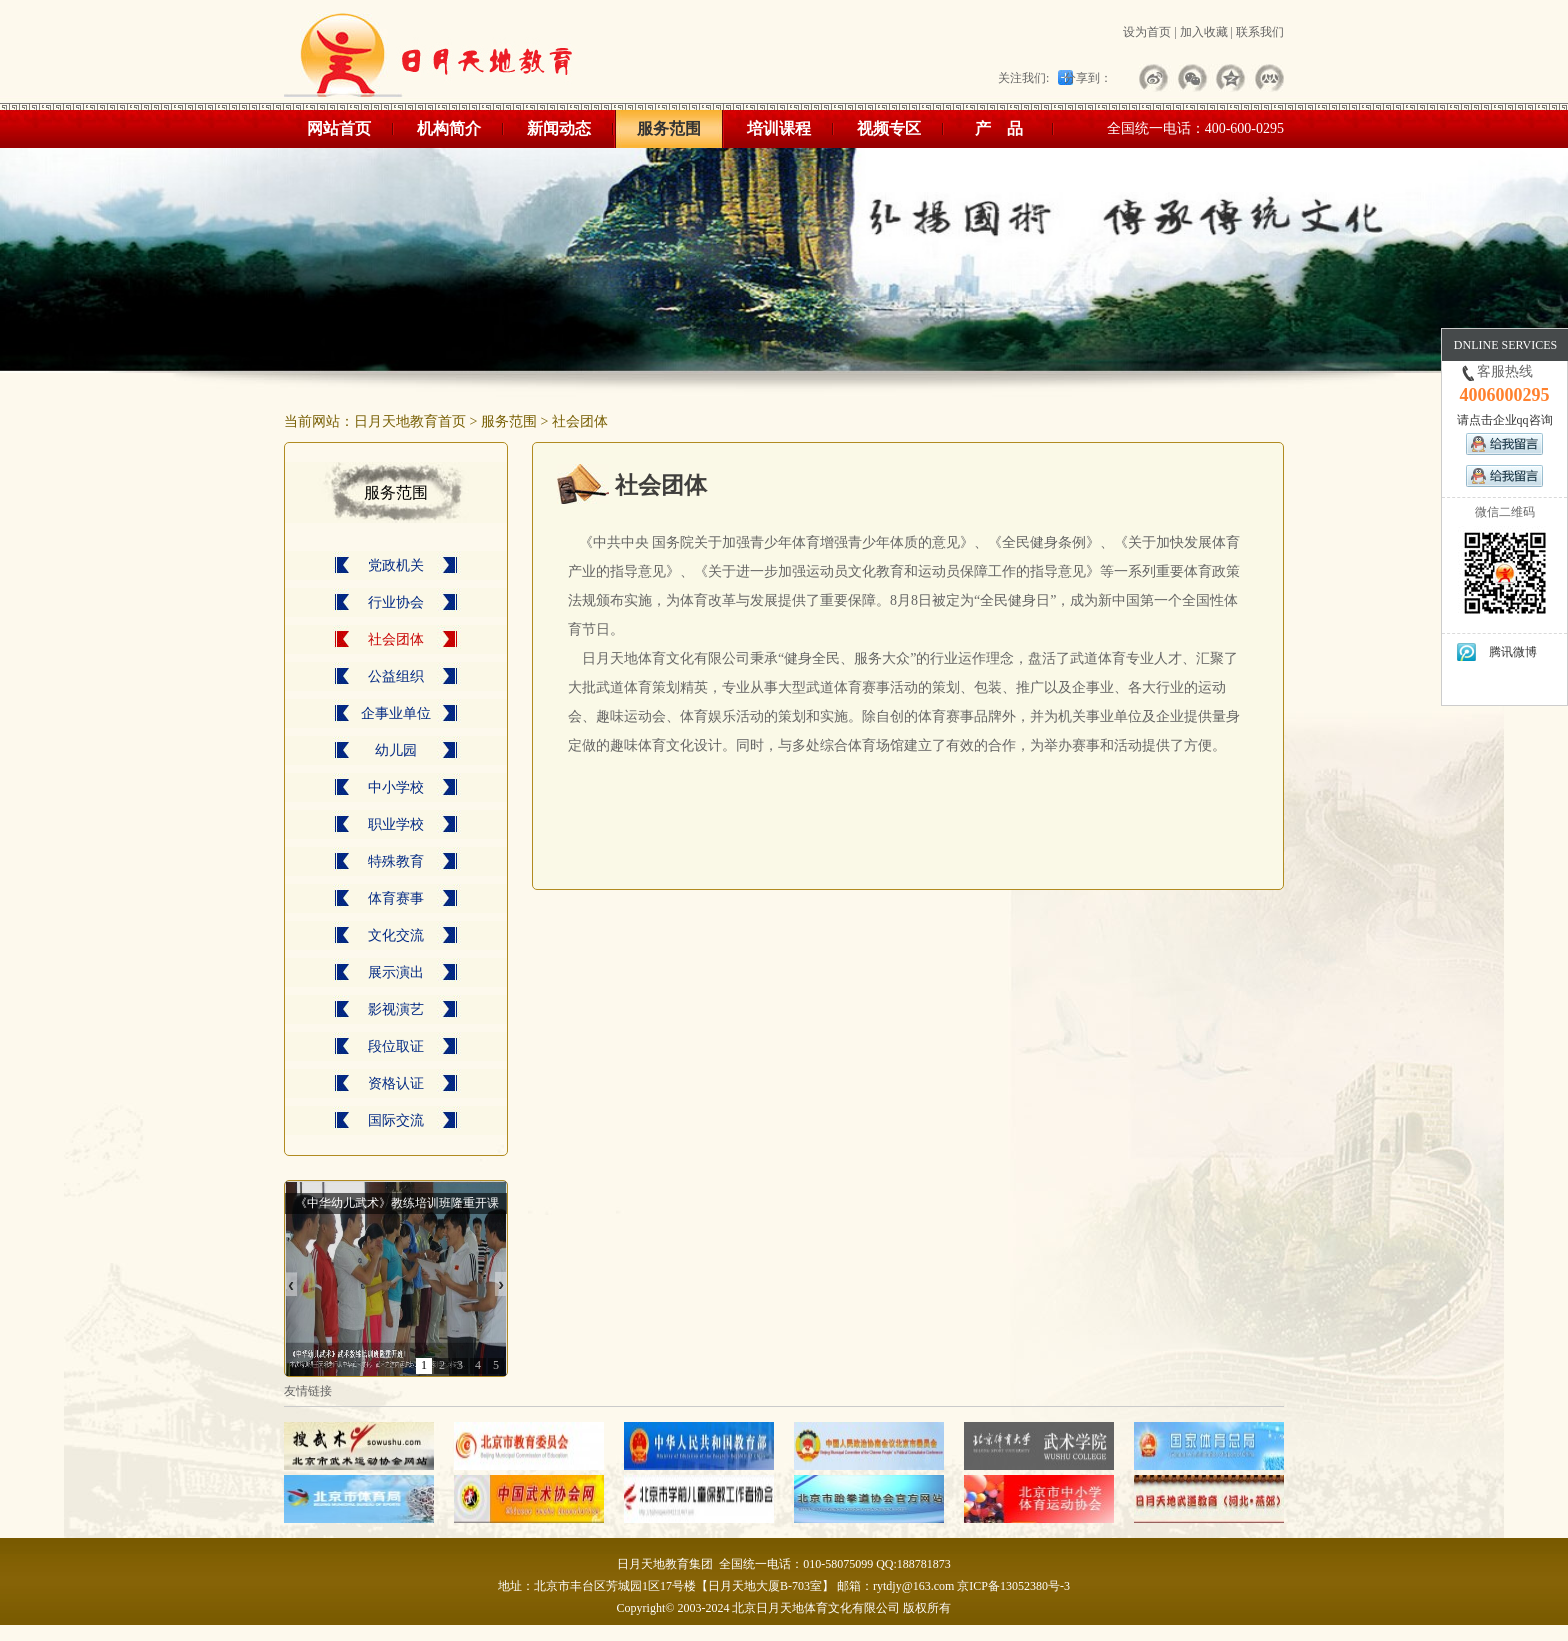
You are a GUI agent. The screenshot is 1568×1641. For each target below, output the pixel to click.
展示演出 (396, 972)
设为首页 (1147, 32)
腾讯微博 (1496, 652)
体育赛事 (396, 898)
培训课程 (779, 128)
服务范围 (669, 128)
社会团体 (580, 421)
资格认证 (396, 1083)
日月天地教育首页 (410, 421)
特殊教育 (396, 861)
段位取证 (396, 1046)
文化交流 (396, 935)
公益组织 (396, 676)
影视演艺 (396, 1009)
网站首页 (339, 128)
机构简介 (449, 128)
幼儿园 (396, 750)
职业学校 (396, 824)
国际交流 (396, 1120)
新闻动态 (559, 128)
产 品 (999, 128)
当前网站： (319, 421)
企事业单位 (396, 713)
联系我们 (1260, 32)
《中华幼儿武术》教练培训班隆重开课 (397, 1203)
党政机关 (396, 565)
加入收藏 (1204, 32)
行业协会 (396, 602)
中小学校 (396, 787)
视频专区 (889, 128)
